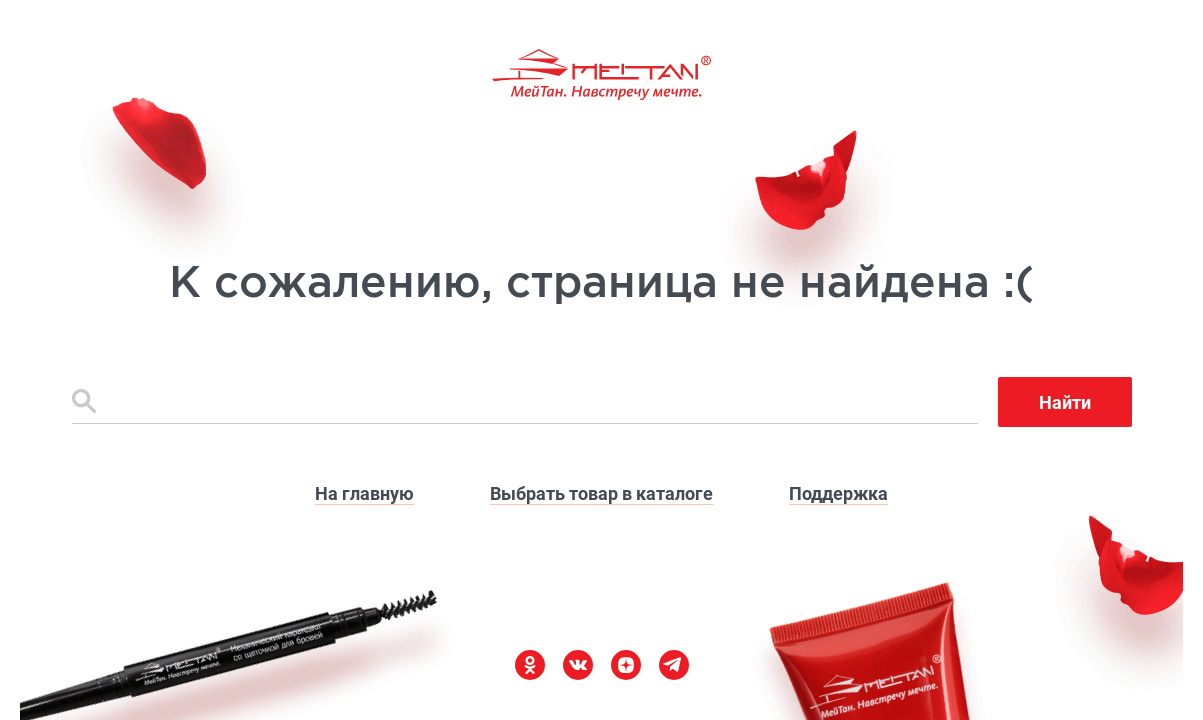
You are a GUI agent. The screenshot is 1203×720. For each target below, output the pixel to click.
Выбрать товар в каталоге (601, 493)
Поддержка (838, 493)
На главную (364, 493)
